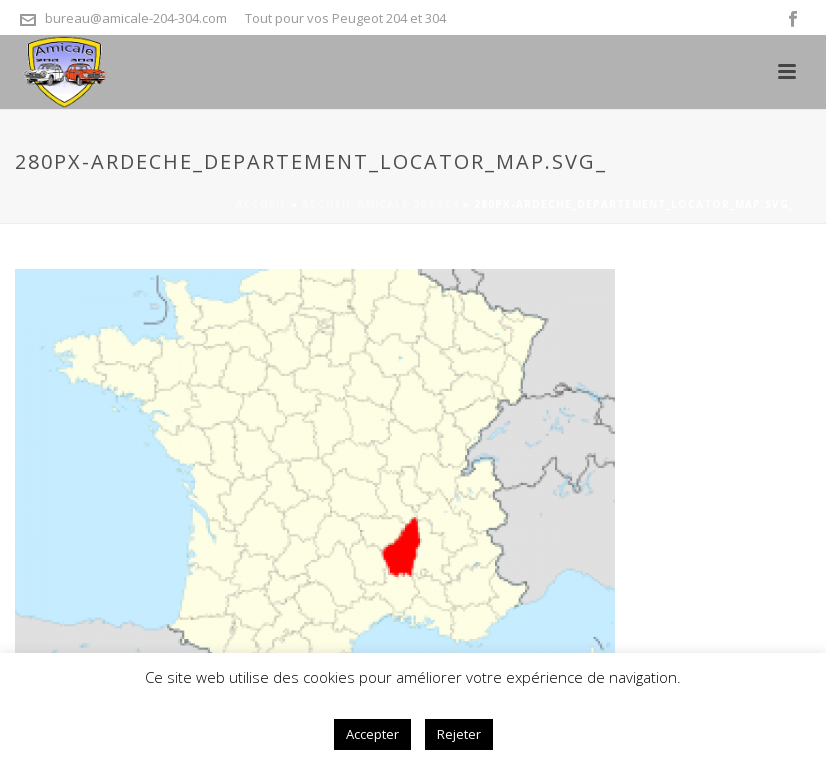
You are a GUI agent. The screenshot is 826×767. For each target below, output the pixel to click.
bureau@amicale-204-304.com (136, 18)
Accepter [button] (372, 734)
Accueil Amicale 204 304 (380, 204)
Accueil (261, 204)
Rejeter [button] (459, 734)
